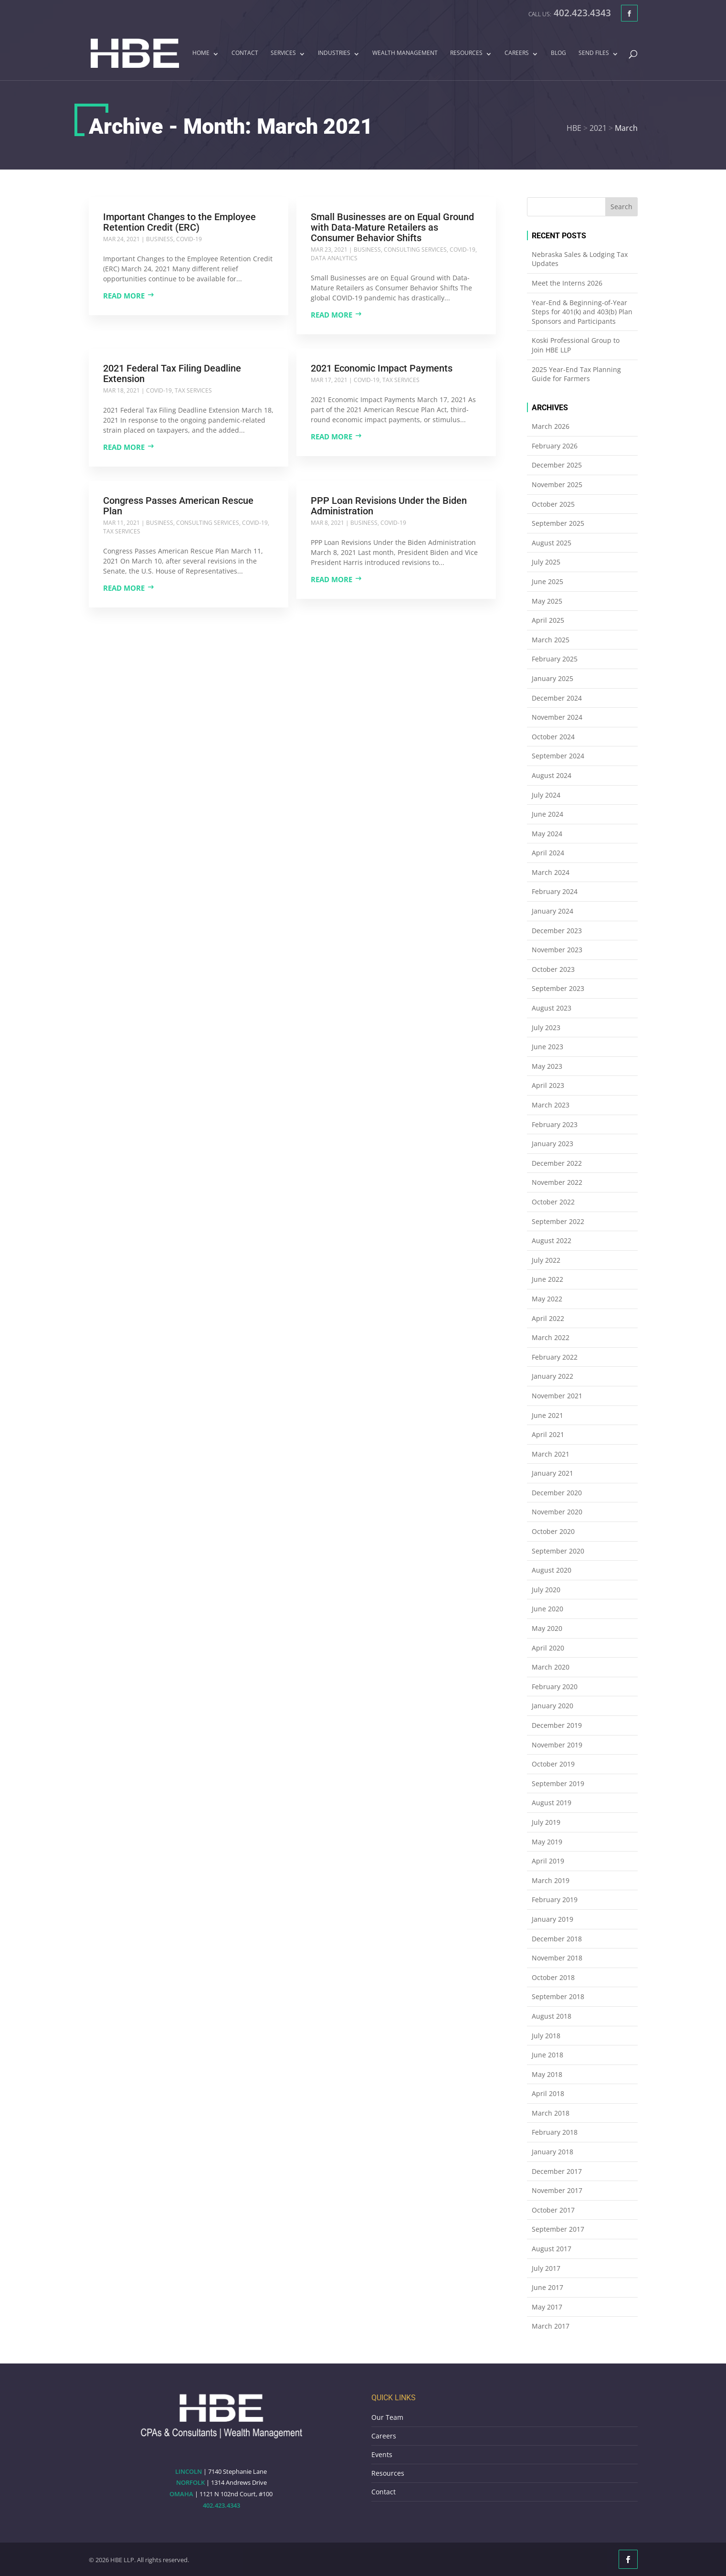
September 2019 (558, 1783)
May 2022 (547, 1298)
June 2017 (547, 2287)
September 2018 (558, 1996)
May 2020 (547, 1628)
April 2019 (548, 1860)
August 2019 (551, 1802)
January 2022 (552, 1376)
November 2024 (557, 717)
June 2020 (547, 1608)
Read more (124, 295)
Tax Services (193, 390)
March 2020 (550, 1666)
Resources (466, 53)
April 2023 (548, 1085)
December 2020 (557, 1492)
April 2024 (548, 852)
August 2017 (551, 2248)
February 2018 (555, 2132)
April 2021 (548, 1434)
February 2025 (555, 658)
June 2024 (547, 814)
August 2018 (551, 2016)
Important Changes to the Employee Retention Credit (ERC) (179, 222)
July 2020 (546, 1589)
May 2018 (547, 2074)
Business (159, 239)
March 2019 (550, 1880)
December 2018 (557, 1938)
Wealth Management (405, 53)
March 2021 (550, 1453)
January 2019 (552, 1919)
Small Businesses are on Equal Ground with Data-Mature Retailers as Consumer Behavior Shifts (392, 227)
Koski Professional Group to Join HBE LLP (576, 345)
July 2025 (546, 561)
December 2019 (557, 1725)
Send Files (594, 53)
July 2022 (546, 1260)
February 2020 (555, 1686)
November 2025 (557, 484)
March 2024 (550, 872)
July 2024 (546, 794)
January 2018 (552, 2151)
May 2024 (547, 833)
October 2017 (553, 2209)
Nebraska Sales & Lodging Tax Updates (580, 259)
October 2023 (553, 969)
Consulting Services (415, 249)
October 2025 (553, 504)
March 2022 (550, 1337)
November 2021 (557, 1395)
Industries (334, 53)
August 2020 (551, 1570)
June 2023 (547, 1046)
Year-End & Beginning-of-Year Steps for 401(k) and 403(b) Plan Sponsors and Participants (582, 312)
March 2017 (550, 2326)
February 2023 (555, 1124)
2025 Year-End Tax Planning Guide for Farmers (576, 374)
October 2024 (553, 736)
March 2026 (550, 426)
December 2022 (557, 1163)
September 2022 (558, 1221)
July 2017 (546, 2268)
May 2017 (547, 2306)
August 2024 (551, 775)
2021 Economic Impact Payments (381, 368)
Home (201, 53)
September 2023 (558, 988)
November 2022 (557, 1182)
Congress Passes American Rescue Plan (178, 506)
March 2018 (550, 2113)
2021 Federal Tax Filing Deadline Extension (172, 373)
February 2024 (555, 891)
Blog (558, 53)
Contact (244, 53)
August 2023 (551, 1007)
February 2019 (555, 1899)
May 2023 (547, 1066)
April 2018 (548, 2093)
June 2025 (547, 581)
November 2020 (557, 1511)
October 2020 (553, 1531)
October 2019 (553, 1763)
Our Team (387, 2417)
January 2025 (552, 678)
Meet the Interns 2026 (567, 282)
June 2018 (547, 2054)
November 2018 (557, 1957)
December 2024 (557, 698)
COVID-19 (189, 239)
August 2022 (551, 1240)
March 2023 (550, 1104)
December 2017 (557, 2171)
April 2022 (548, 1318)
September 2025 (558, 523)
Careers (517, 53)
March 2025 (550, 639)
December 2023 (557, 930)
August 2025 (551, 542)
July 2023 (546, 1027)
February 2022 (555, 1357)
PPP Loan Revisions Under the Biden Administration (389, 506)
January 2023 (552, 1143)
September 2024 (558, 755)
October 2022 (553, 1201)
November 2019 (557, 1744)
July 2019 (546, 1822)
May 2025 (547, 601)
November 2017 (557, 2190)
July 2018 (546, 2035)
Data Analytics (334, 258)
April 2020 (548, 1647)
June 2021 (547, 1415)
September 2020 (558, 1550)
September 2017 (558, 2229)
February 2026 (555, 445)
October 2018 (553, 1977)
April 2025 (548, 620)
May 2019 (547, 1841)
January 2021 (552, 1473)
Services (283, 53)
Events (381, 2454)
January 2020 (552, 1705)
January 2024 (552, 910)
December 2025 (557, 464)
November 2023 (557, 949)
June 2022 (547, 1279)
